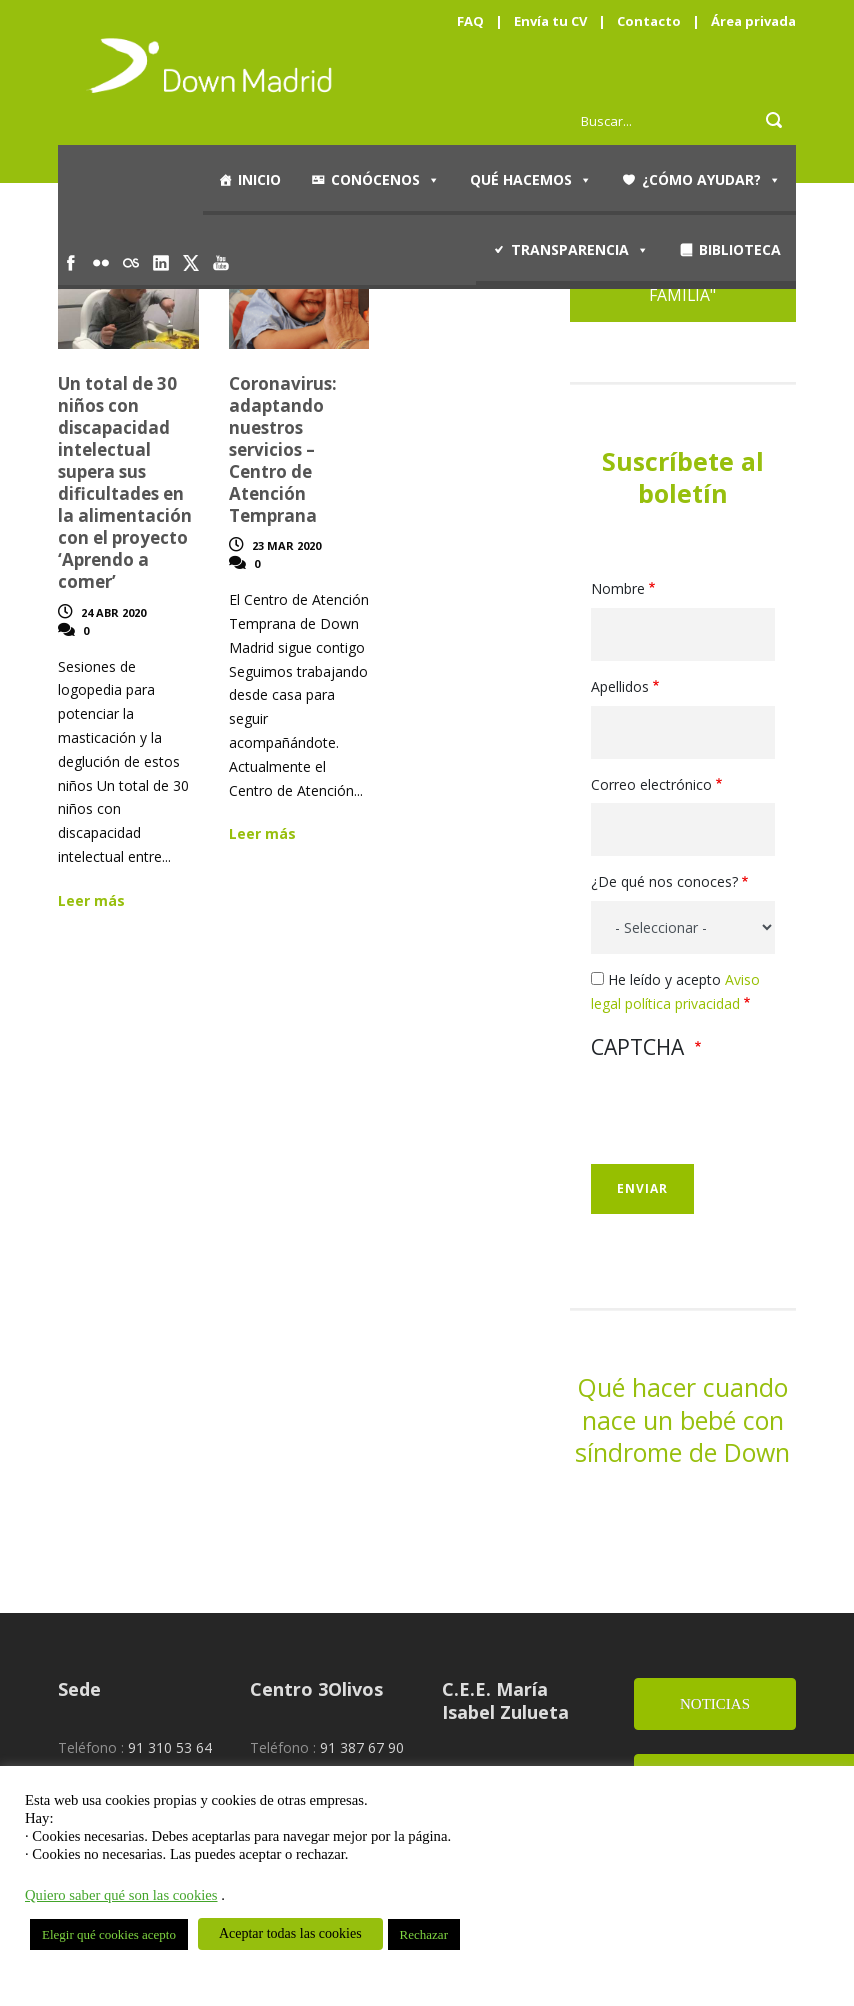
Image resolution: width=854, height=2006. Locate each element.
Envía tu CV (550, 21)
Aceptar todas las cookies (290, 1933)
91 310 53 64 (170, 1747)
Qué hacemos (531, 180)
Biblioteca (740, 249)
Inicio (259, 179)
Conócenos (385, 180)
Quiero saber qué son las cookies (121, 1895)
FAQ (470, 21)
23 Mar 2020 (286, 545)
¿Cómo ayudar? (711, 180)
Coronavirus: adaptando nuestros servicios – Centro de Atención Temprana (283, 450)
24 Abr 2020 (113, 612)
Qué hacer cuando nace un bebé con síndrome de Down (682, 1419)
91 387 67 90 (362, 1747)
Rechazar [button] (424, 1934)
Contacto (649, 21)
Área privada (753, 21)
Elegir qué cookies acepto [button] (109, 1934)
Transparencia (580, 250)
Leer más (91, 900)
